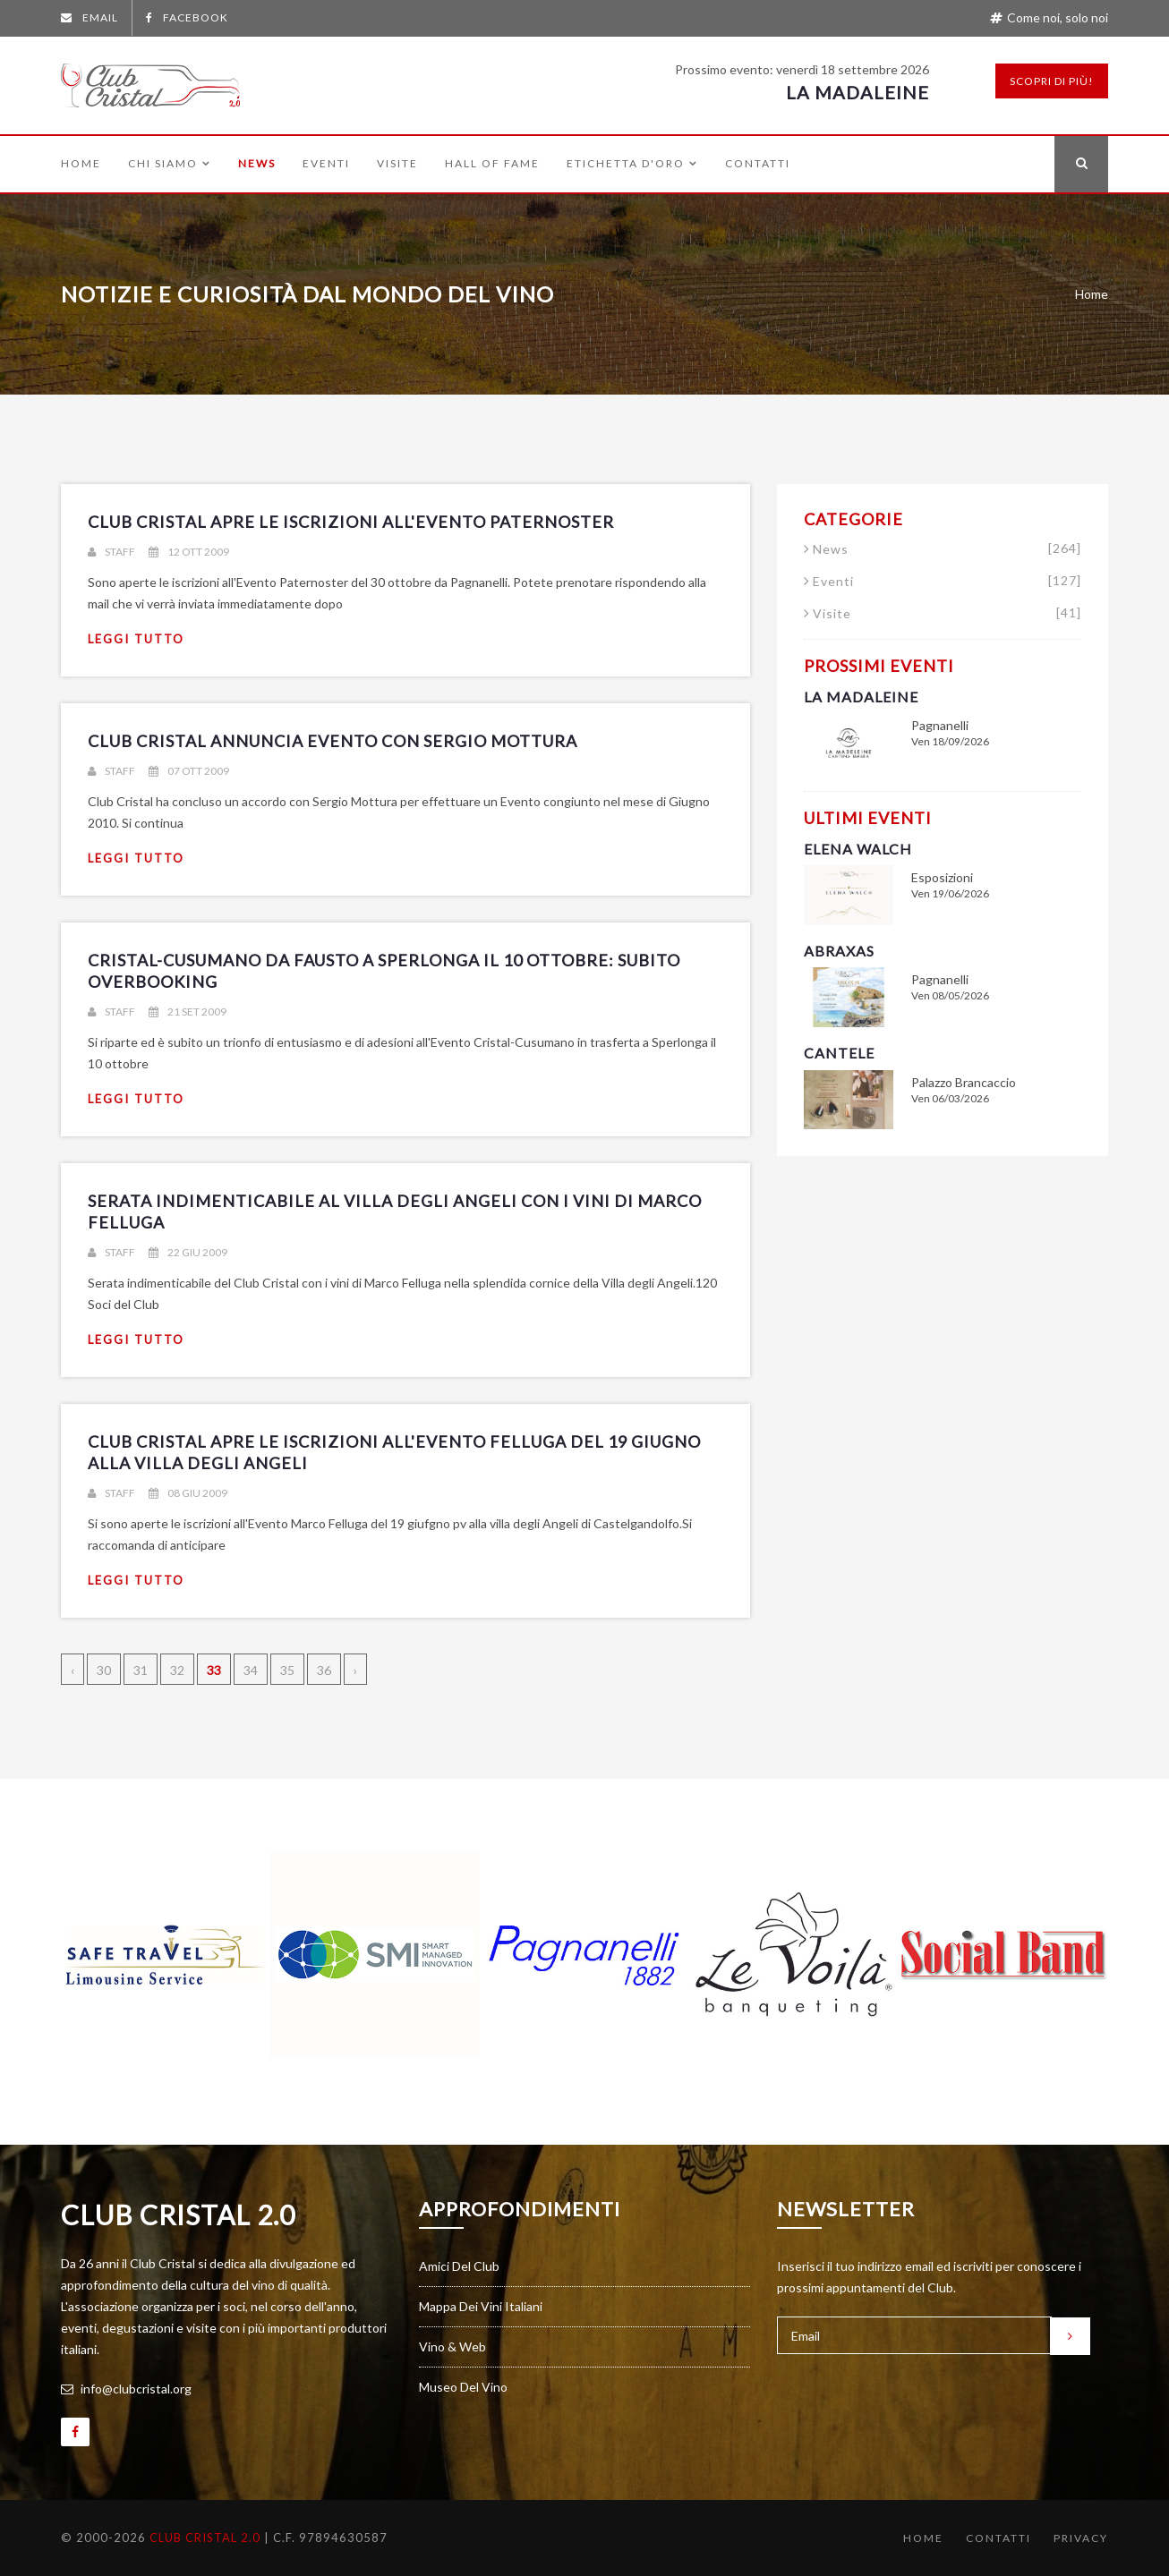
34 (250, 1670)
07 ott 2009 (189, 771)
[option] (165, 1955)
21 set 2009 (187, 1011)
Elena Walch (858, 848)
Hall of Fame (492, 163)
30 (104, 1670)
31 (140, 1670)
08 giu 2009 (188, 1493)
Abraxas (839, 950)
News (257, 163)
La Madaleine (857, 92)
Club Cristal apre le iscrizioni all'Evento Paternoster (351, 521)
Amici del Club (459, 2266)
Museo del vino (463, 2386)
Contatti (757, 163)
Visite (397, 163)
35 (287, 1670)
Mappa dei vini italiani (480, 2306)
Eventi (326, 163)
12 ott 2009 (189, 551)
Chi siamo (169, 163)
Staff (111, 551)
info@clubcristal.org (126, 2388)
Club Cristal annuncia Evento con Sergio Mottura (332, 741)
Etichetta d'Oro (632, 163)
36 (324, 1670)
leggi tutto (136, 639)
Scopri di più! (1052, 81)
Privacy (1081, 2538)
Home (81, 163)
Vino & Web (452, 2346)
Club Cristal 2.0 (178, 2214)
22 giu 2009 (188, 1252)
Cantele (839, 1052)
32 (177, 1670)
